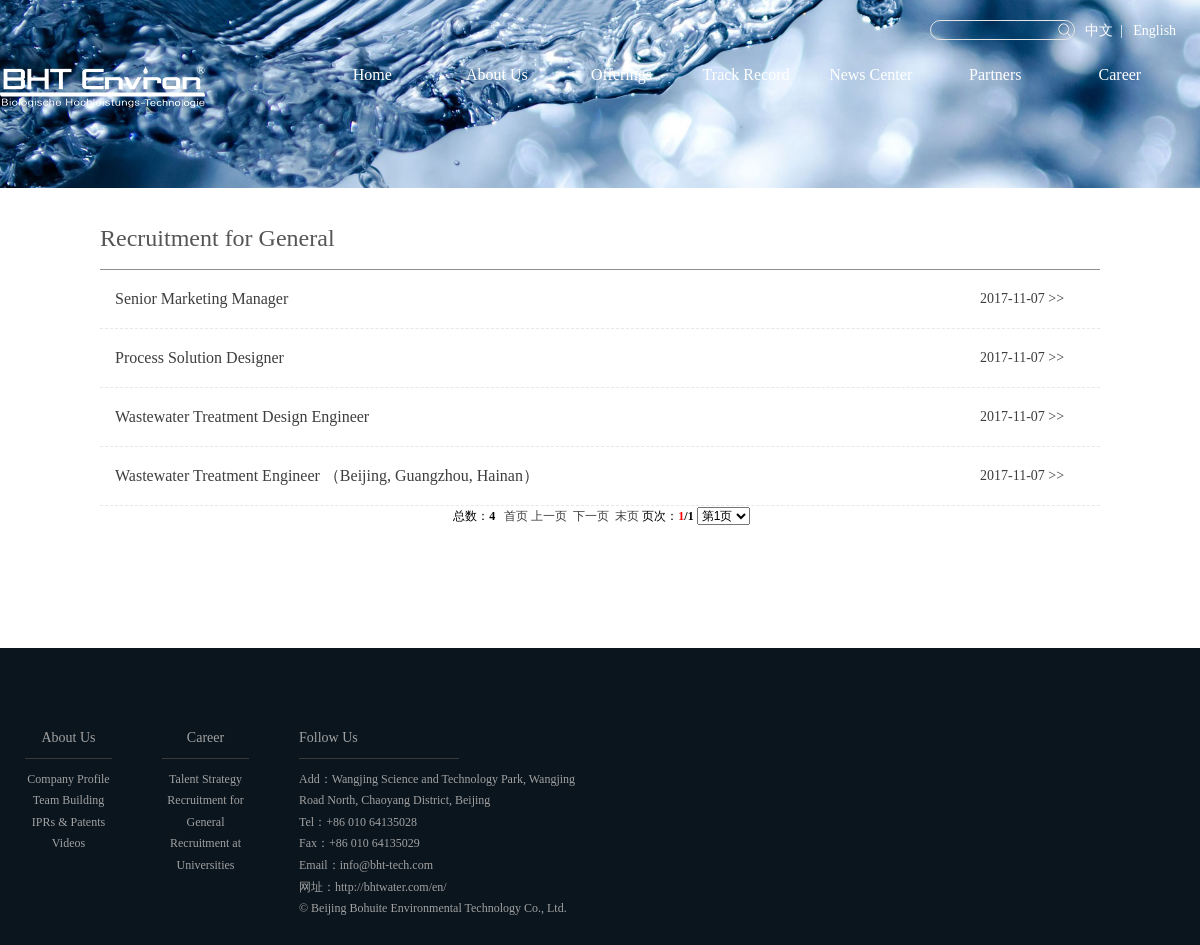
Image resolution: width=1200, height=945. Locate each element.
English (1154, 30)
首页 (516, 516)
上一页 (549, 516)
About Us (497, 74)
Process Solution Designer (199, 357)
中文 (1099, 30)
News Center (870, 74)
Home (372, 74)
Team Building (68, 800)
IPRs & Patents (68, 822)
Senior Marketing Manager (201, 298)
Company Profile (68, 779)
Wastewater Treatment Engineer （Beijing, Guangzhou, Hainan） (327, 475)
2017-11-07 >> (1022, 298)
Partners (995, 74)
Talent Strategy (205, 779)
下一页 (591, 516)
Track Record (746, 74)
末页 (627, 516)
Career (1120, 74)
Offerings (621, 74)
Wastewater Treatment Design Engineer (242, 416)
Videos (68, 843)
